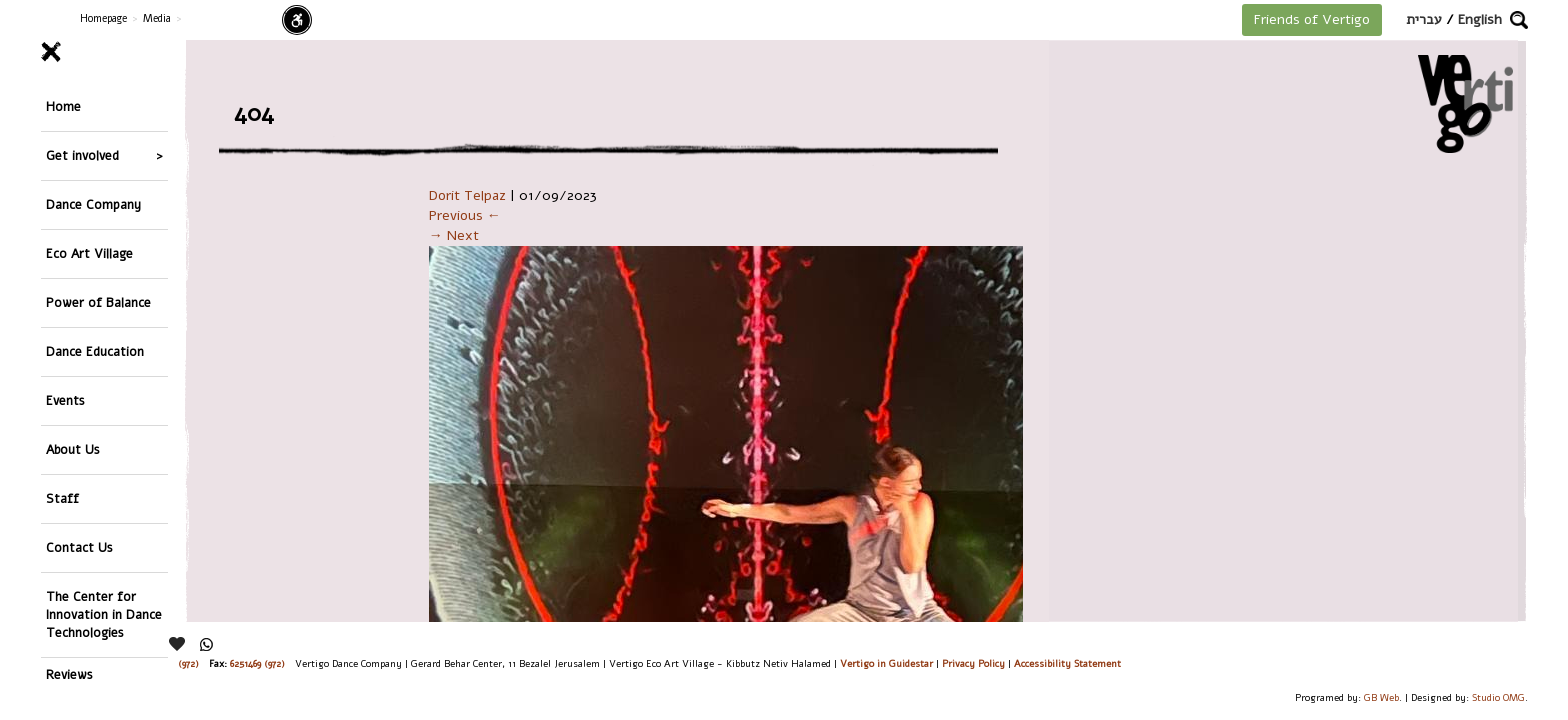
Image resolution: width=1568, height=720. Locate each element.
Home (63, 99)
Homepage (103, 18)
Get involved (82, 134)
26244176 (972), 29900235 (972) (135, 663)
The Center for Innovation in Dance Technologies (104, 467)
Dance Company (93, 169)
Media (157, 18)
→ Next (454, 235)
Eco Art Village (89, 204)
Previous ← (465, 215)
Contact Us (79, 414)
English (1480, 19)
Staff (62, 379)
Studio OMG (1498, 697)
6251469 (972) (257, 663)
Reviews (69, 520)
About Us (73, 344)
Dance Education (95, 274)
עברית (1424, 19)
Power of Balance (98, 239)
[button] (1519, 20)
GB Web (1381, 697)
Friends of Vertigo (1312, 19)
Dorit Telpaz (467, 195)
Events (65, 309)
